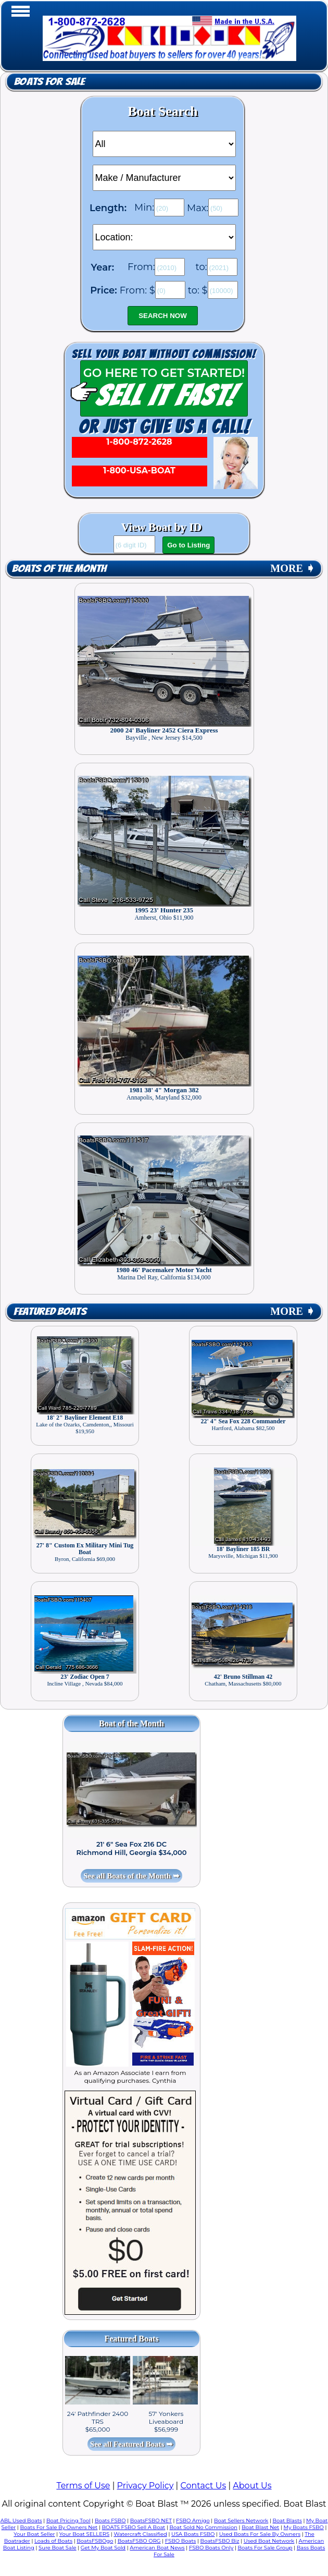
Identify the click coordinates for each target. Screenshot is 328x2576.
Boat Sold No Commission (203, 2527)
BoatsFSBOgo (95, 2540)
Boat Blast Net (260, 2527)
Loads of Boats (53, 2540)
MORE (292, 568)
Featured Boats (50, 1311)
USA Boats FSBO (193, 2534)
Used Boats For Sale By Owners (259, 2534)
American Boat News (157, 2547)
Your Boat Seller (34, 2534)
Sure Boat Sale (58, 2547)
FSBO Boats (180, 2540)
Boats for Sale (49, 81)
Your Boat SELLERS (84, 2534)
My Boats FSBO (304, 2527)
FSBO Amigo (193, 2520)
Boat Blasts (287, 2520)
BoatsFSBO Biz (219, 2540)
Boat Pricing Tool (68, 2520)
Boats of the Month (59, 568)
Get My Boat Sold (103, 2547)
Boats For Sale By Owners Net (58, 2527)
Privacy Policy (145, 2485)
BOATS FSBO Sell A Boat (134, 2527)
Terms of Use (83, 2485)
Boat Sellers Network (241, 2520)
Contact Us (203, 2485)
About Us (252, 2485)
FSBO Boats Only (211, 2547)
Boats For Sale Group (265, 2547)
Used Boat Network (269, 2540)
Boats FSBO (110, 2520)
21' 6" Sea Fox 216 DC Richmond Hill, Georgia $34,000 (132, 1848)
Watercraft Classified (140, 2534)
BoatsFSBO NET (151, 2520)
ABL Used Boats (21, 2520)
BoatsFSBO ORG (139, 2540)
